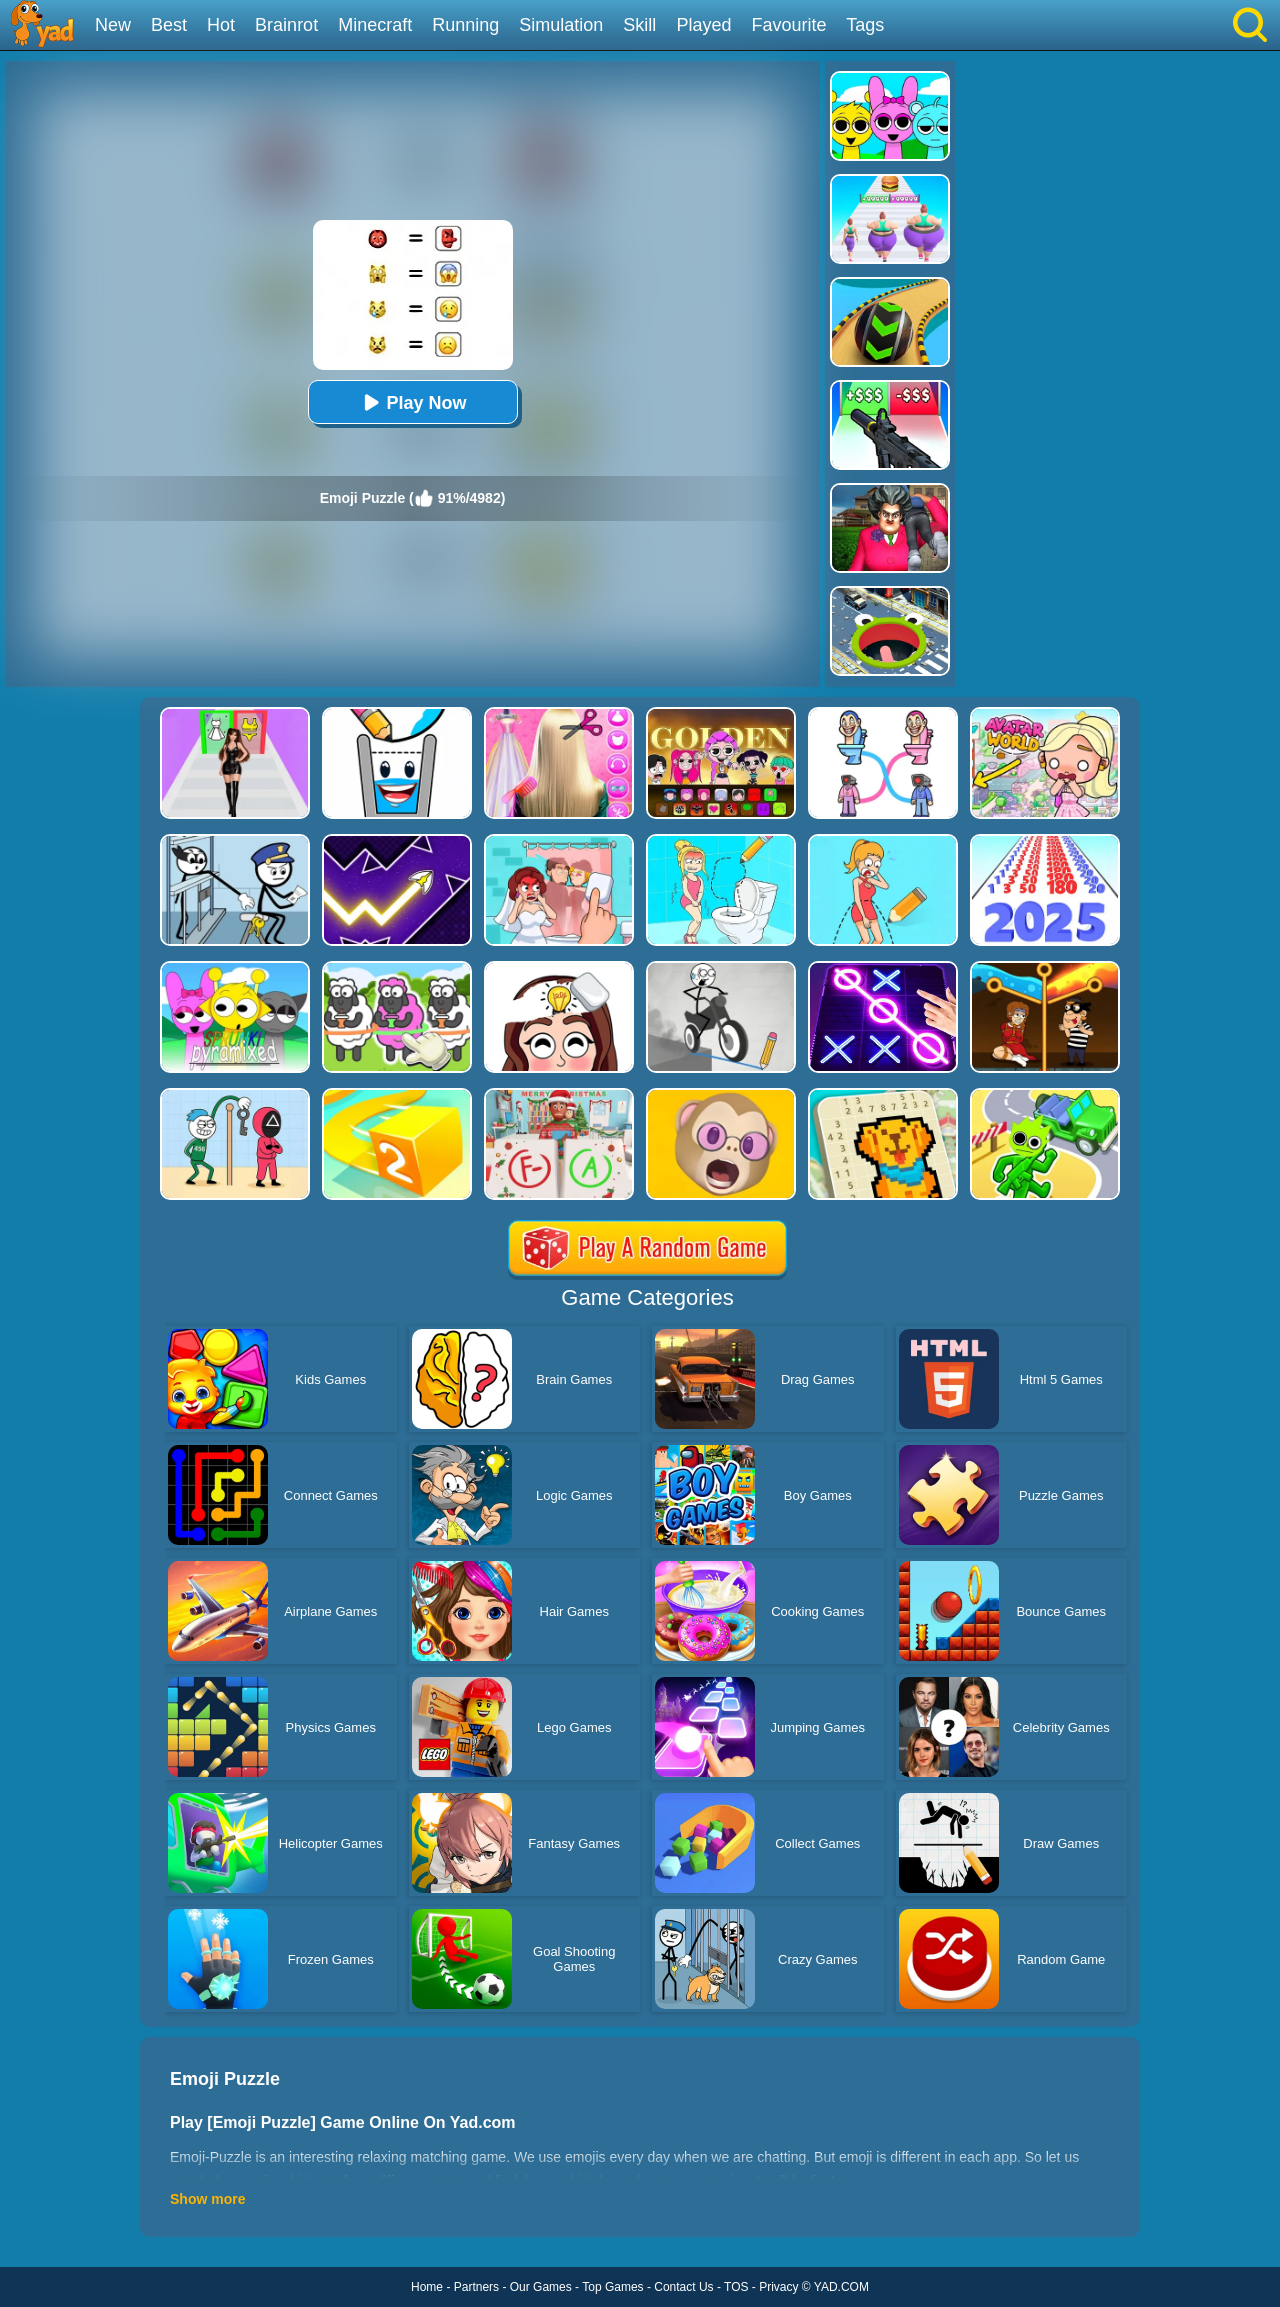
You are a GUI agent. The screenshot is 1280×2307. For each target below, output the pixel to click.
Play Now (412, 402)
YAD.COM (841, 2287)
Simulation (561, 25)
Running (465, 25)
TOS (736, 2287)
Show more (207, 2199)
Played (703, 25)
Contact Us (683, 2287)
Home (427, 2287)
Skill (639, 25)
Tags (865, 25)
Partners (476, 2287)
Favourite (788, 25)
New (113, 25)
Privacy (778, 2287)
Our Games (541, 2287)
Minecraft (375, 25)
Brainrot (286, 25)
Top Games (612, 2287)
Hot (221, 25)
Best (169, 25)
